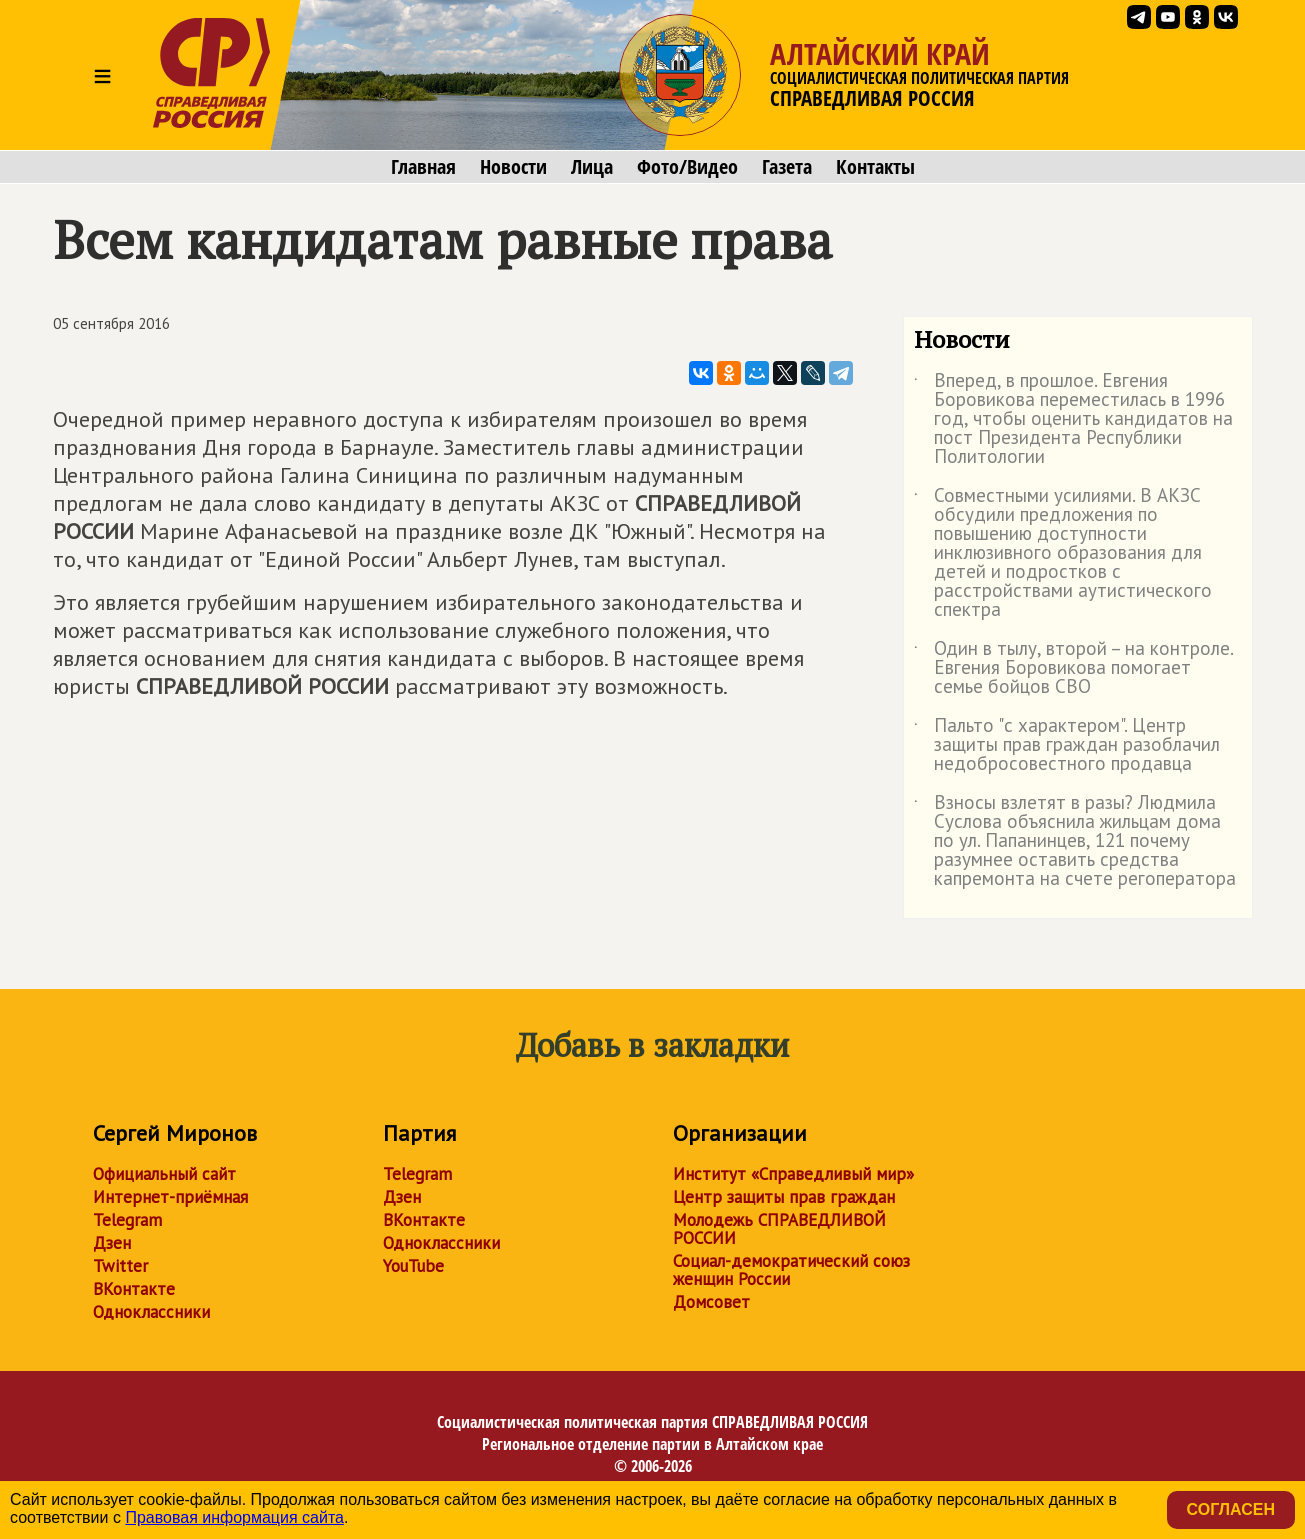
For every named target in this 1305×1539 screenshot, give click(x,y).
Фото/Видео (687, 167)
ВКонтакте (134, 1289)
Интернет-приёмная (170, 1197)
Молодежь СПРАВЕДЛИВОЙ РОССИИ (779, 1229)
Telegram (127, 1220)
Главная (423, 167)
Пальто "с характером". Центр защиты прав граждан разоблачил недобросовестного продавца (1067, 745)
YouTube (413, 1266)
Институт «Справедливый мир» (793, 1174)
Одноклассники (151, 1312)
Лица (592, 167)
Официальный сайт (164, 1174)
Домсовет (711, 1302)
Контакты (875, 167)
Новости (513, 167)
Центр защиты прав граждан (784, 1197)
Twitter (120, 1266)
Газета (787, 167)
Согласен (1231, 1509)
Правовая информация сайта (234, 1517)
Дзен (112, 1243)
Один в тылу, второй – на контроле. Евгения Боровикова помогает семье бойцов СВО (1073, 668)
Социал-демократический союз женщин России (791, 1270)
